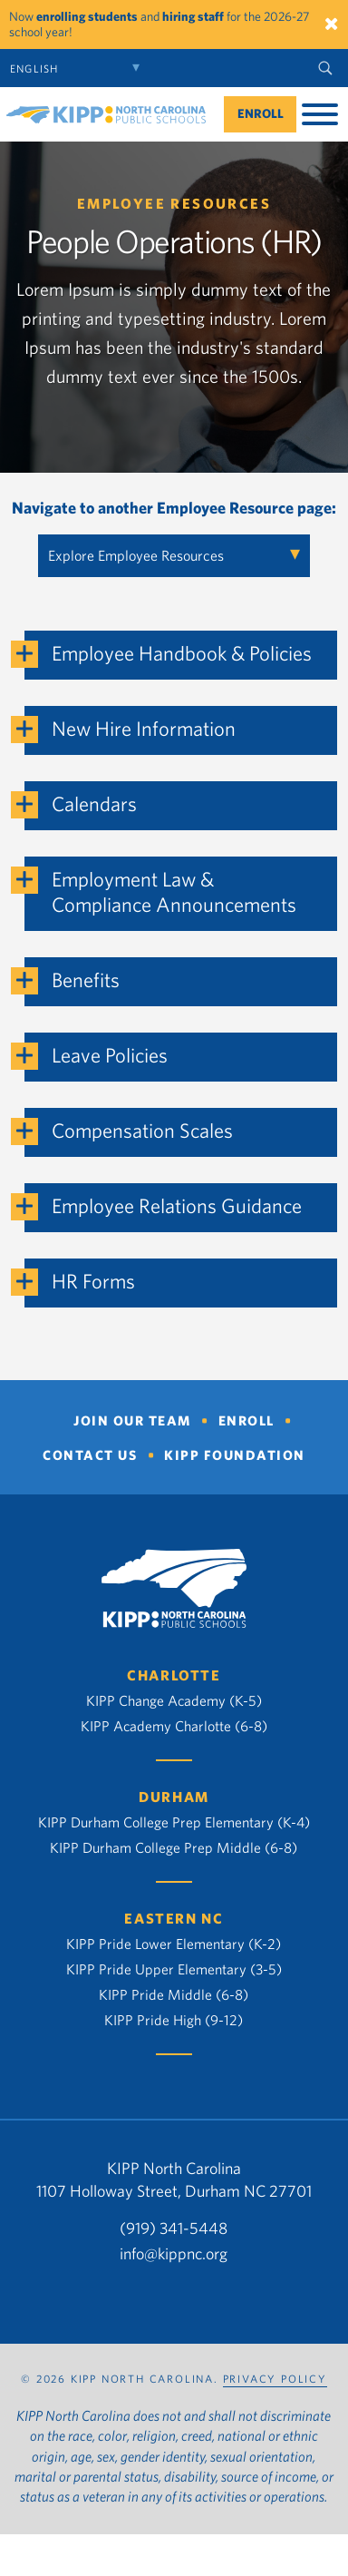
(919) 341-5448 (173, 2228)
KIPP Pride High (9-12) (173, 2020)
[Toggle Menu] (320, 114)
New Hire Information (144, 728)
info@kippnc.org (173, 2254)
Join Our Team (132, 1420)
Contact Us (90, 1455)
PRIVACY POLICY (275, 2378)
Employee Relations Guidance (177, 1205)
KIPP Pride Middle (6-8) (173, 1994)
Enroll (260, 113)
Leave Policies (110, 1055)
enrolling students (87, 16)
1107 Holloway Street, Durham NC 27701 (174, 2190)
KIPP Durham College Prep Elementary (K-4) (174, 1822)
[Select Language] (79, 68)
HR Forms (93, 1280)
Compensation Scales (142, 1130)
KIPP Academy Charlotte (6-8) (174, 1726)
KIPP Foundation (234, 1455)
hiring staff (193, 16)
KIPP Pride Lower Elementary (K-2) (173, 1943)
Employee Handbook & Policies (182, 653)
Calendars (94, 803)
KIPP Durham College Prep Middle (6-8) (173, 1847)
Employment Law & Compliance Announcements (174, 891)
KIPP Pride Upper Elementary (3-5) (174, 1969)
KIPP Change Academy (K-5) (174, 1700)
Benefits (86, 979)
